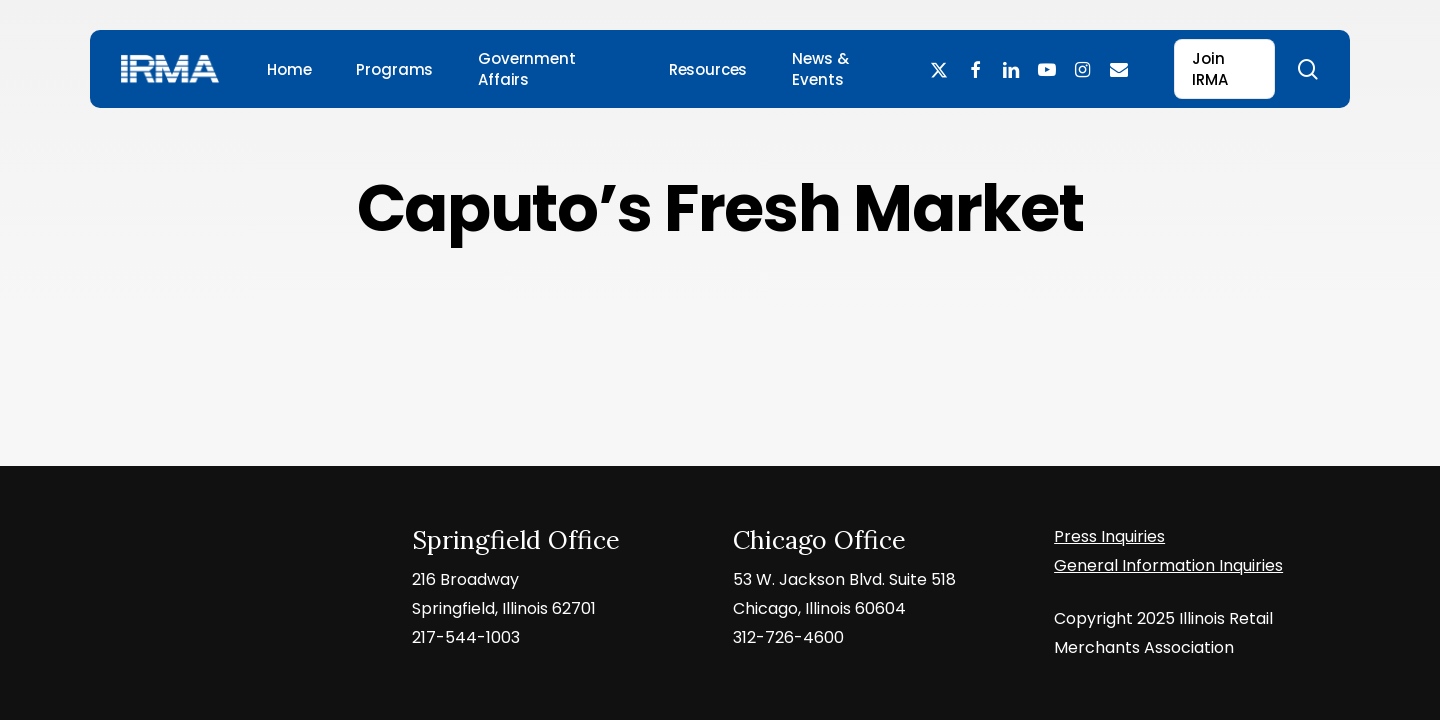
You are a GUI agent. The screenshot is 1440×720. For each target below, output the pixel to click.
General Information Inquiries (1168, 565)
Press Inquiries (1109, 536)
